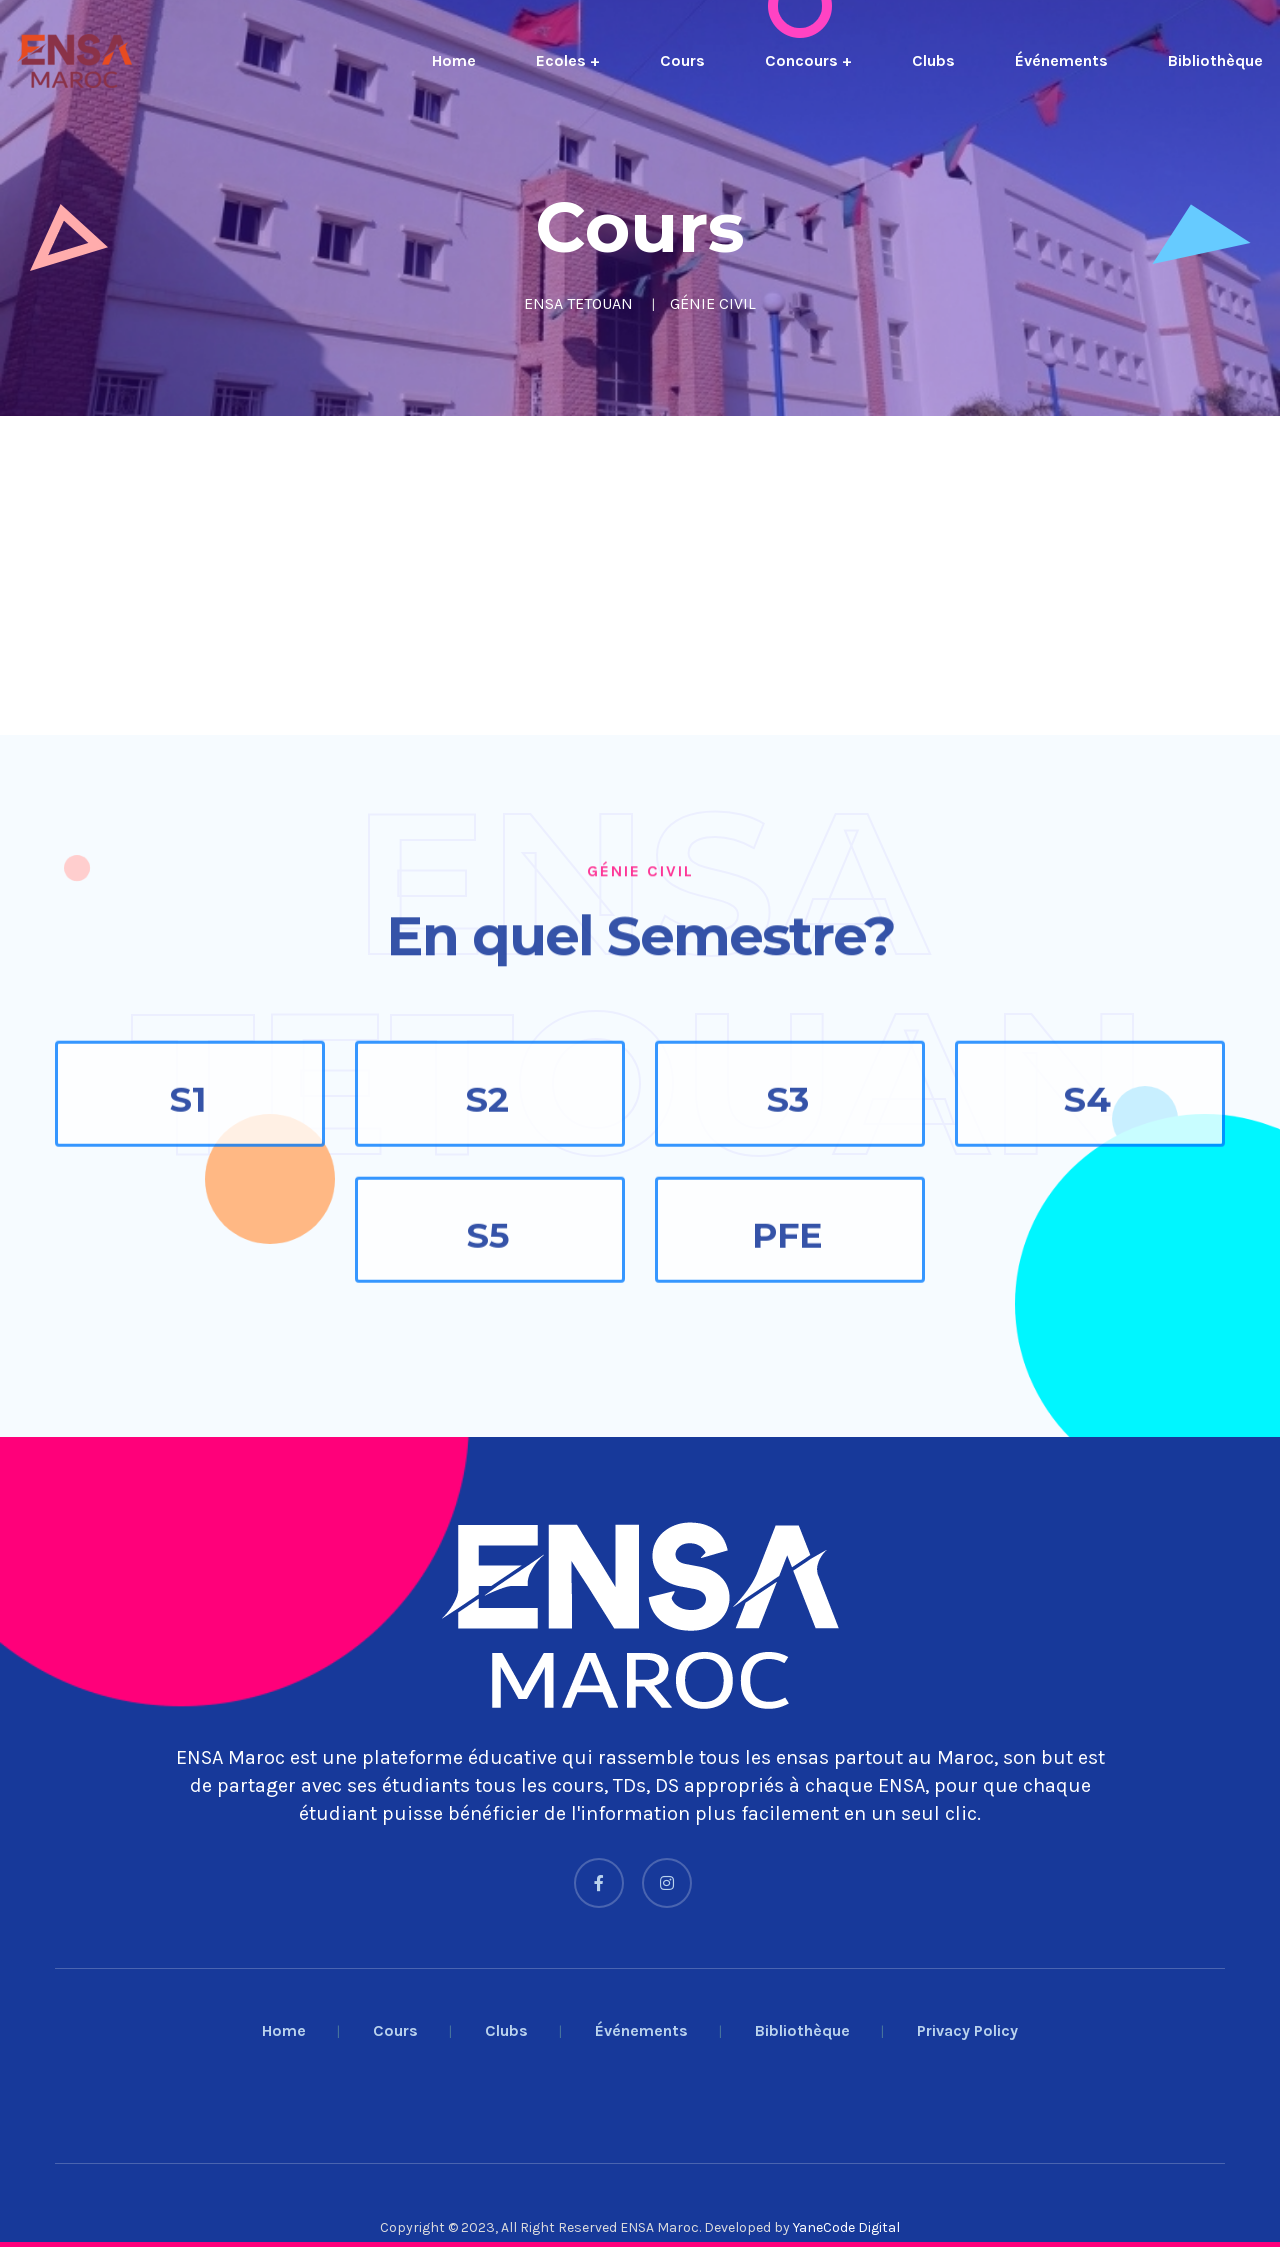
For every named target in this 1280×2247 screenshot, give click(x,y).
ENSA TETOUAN (578, 303)
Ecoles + (568, 60)
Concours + (808, 60)
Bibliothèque (1215, 60)
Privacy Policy (967, 2030)
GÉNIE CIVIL (713, 303)
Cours (682, 60)
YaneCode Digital (846, 2227)
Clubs (933, 60)
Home (454, 60)
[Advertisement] (600, 575)
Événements (1061, 60)
